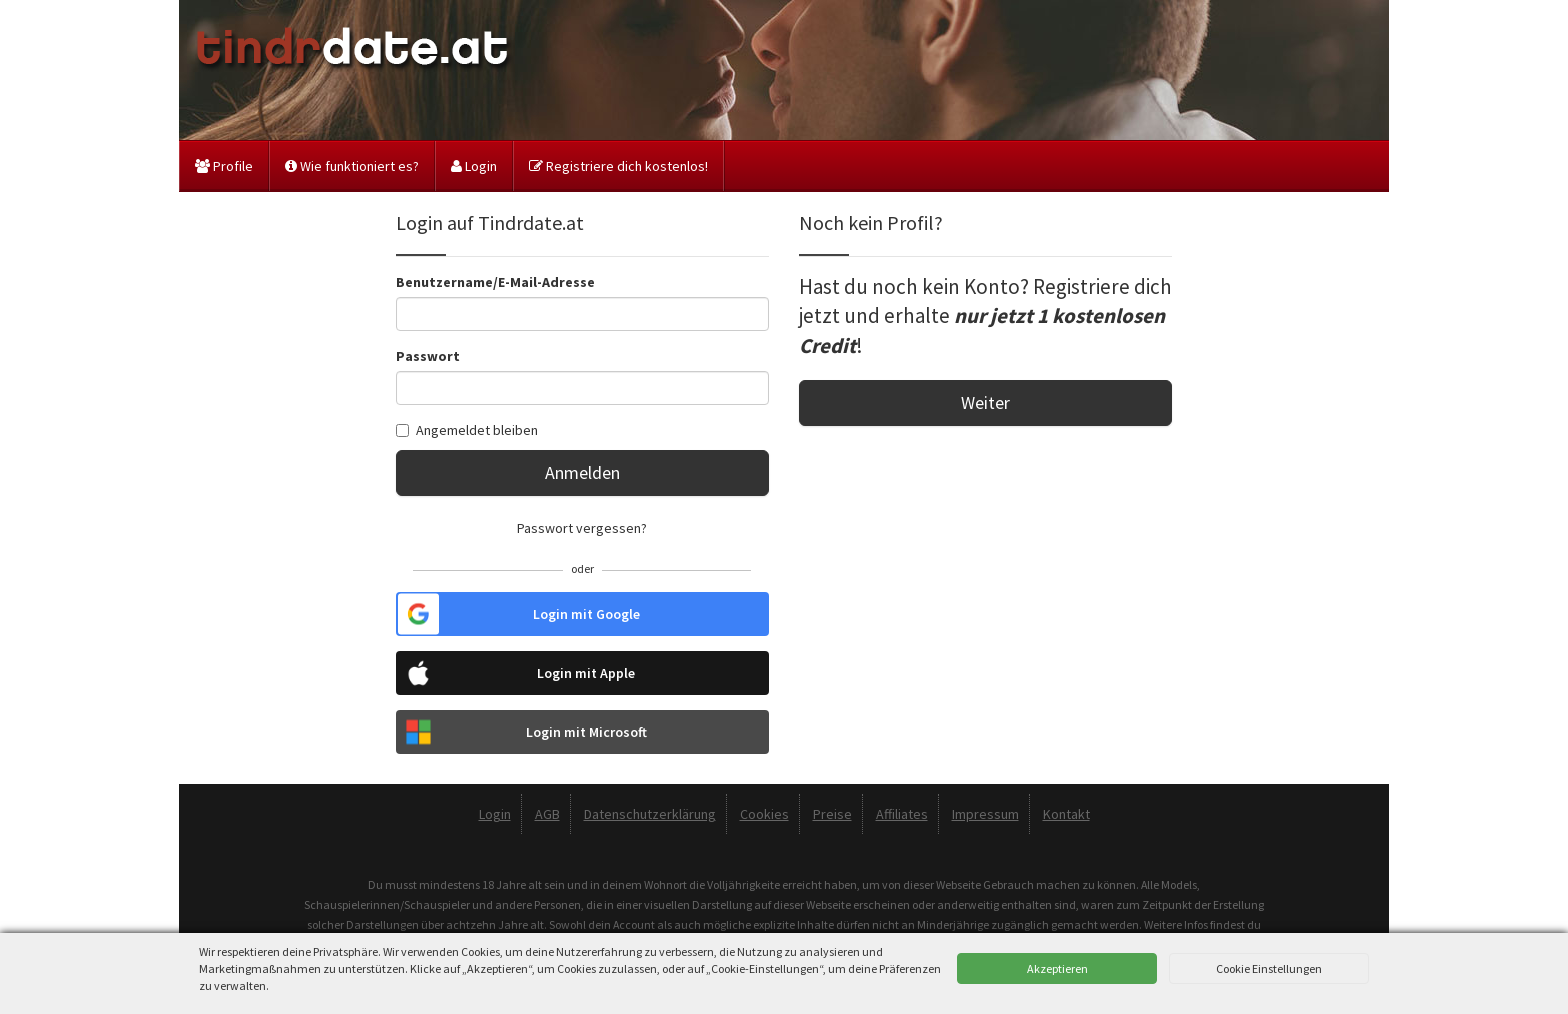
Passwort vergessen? (582, 528)
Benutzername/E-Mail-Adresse (495, 282)
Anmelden (582, 472)
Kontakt (1066, 814)
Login (474, 166)
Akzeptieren (1057, 968)
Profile (224, 166)
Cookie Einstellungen (1269, 968)
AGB (547, 814)
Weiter (985, 402)
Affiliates (902, 814)
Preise (832, 814)
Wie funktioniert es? (352, 166)
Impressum (985, 814)
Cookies (764, 814)
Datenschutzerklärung (650, 814)
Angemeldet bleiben (467, 430)
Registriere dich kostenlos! (618, 166)
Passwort (428, 356)
